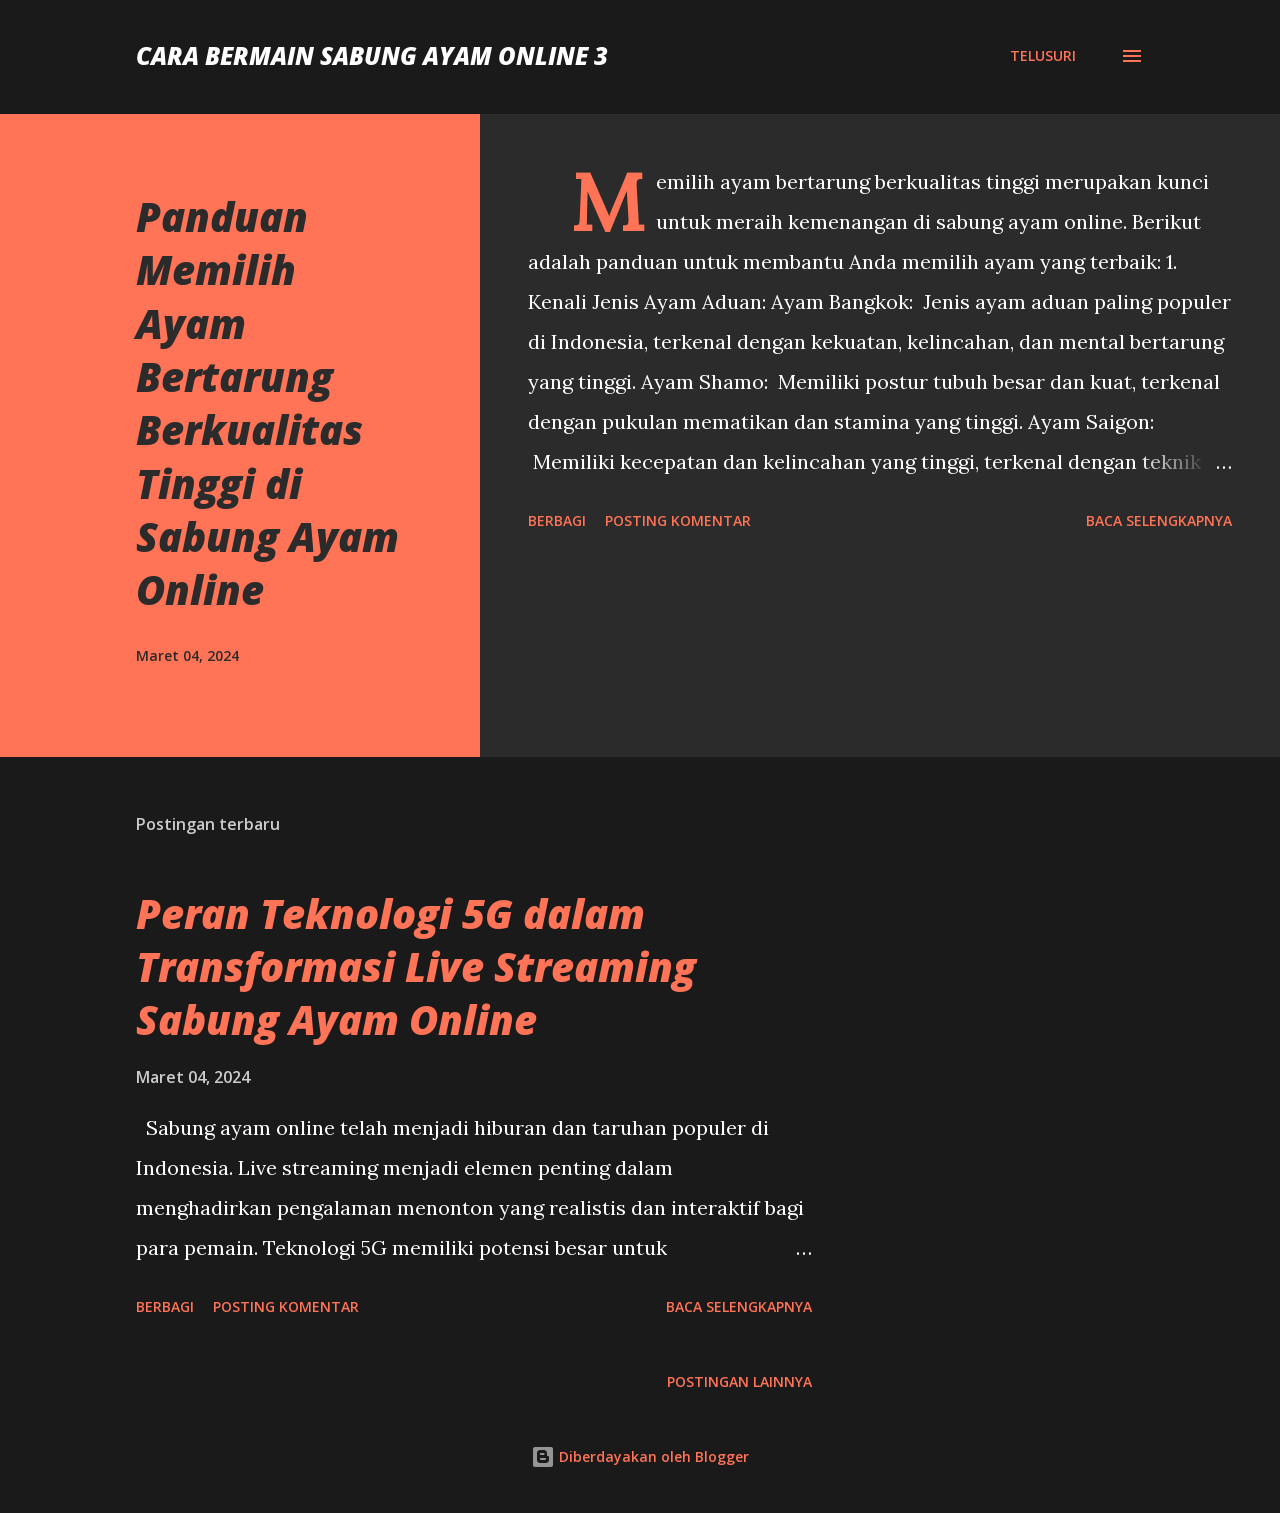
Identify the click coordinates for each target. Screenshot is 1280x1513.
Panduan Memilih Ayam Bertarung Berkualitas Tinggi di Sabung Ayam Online (267, 403)
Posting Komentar (678, 520)
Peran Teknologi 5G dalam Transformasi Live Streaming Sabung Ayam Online (416, 967)
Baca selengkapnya (1159, 520)
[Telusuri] (1043, 56)
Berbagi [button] (557, 520)
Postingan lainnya (739, 1381)
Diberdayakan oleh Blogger (640, 1456)
